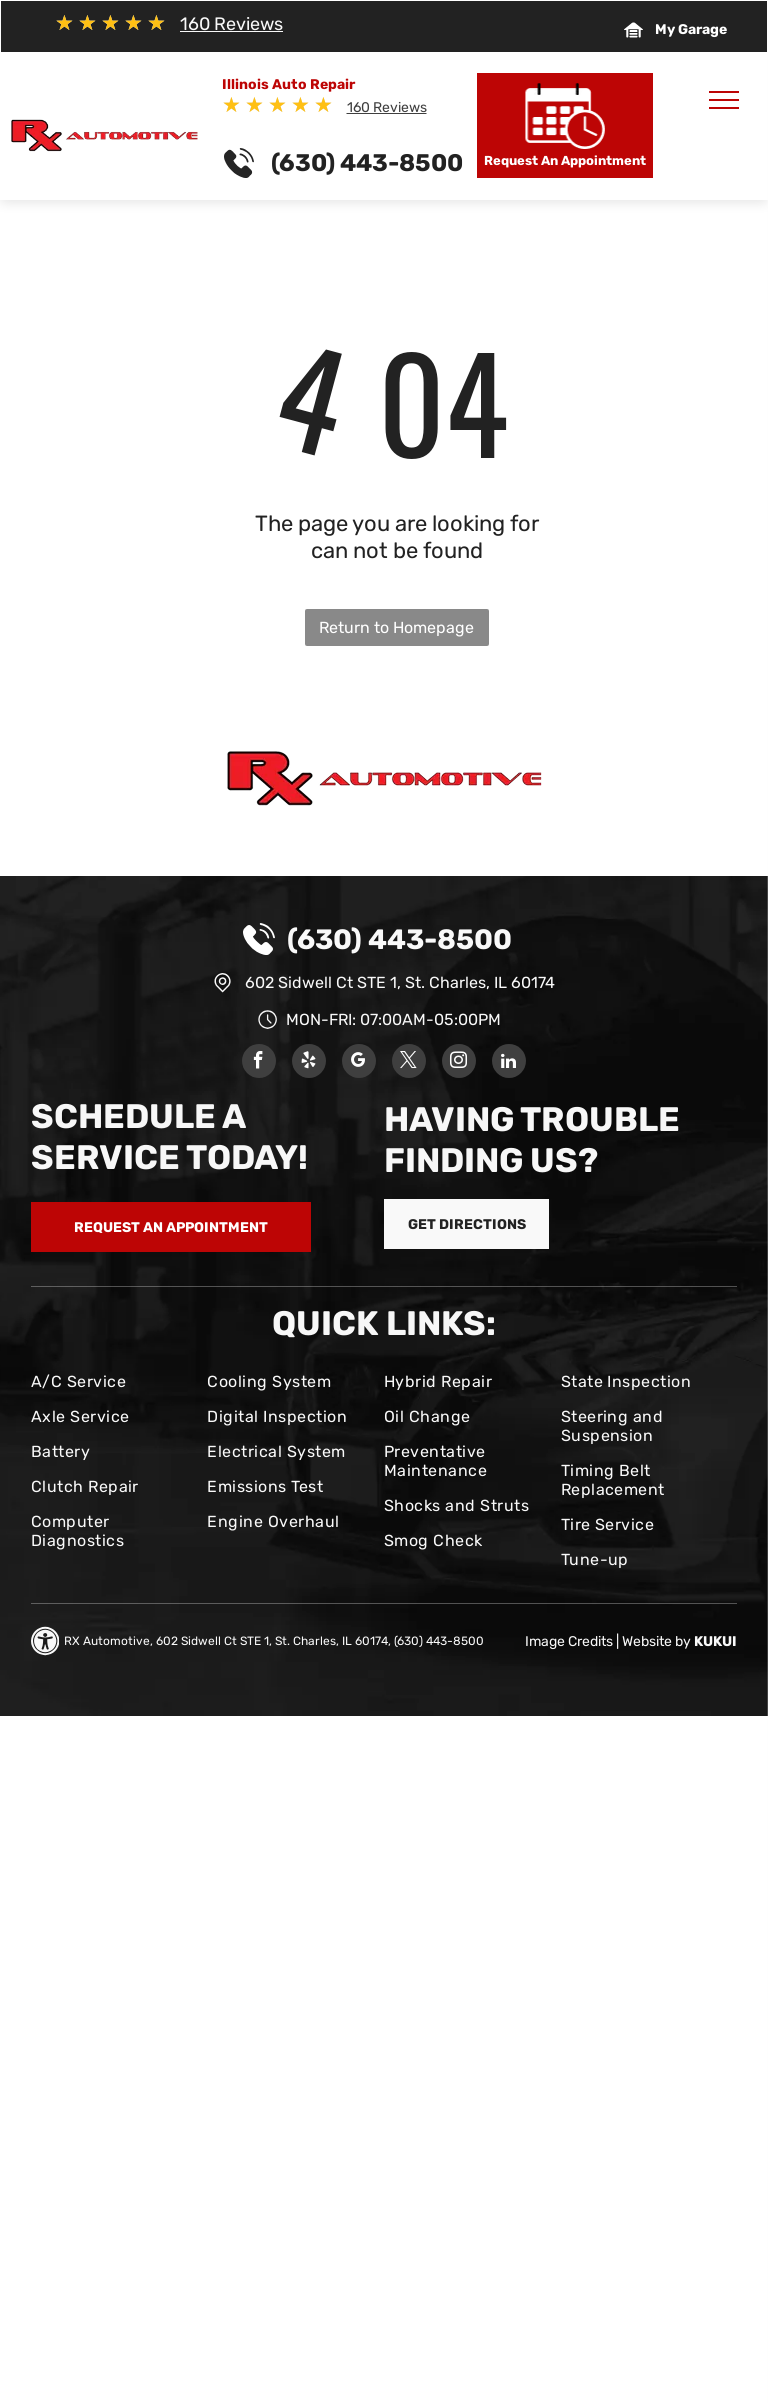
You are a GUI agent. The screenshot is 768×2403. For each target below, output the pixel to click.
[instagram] (459, 1063)
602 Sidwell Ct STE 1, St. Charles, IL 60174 (400, 982)
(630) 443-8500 (399, 939)
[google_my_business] (359, 1063)
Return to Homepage (396, 627)
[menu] (724, 100)
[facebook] (259, 1063)
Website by (656, 1641)
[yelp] (309, 1063)
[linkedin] (509, 1063)
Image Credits (569, 1641)
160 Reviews (231, 24)
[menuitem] (111, 1381)
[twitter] (409, 1063)
